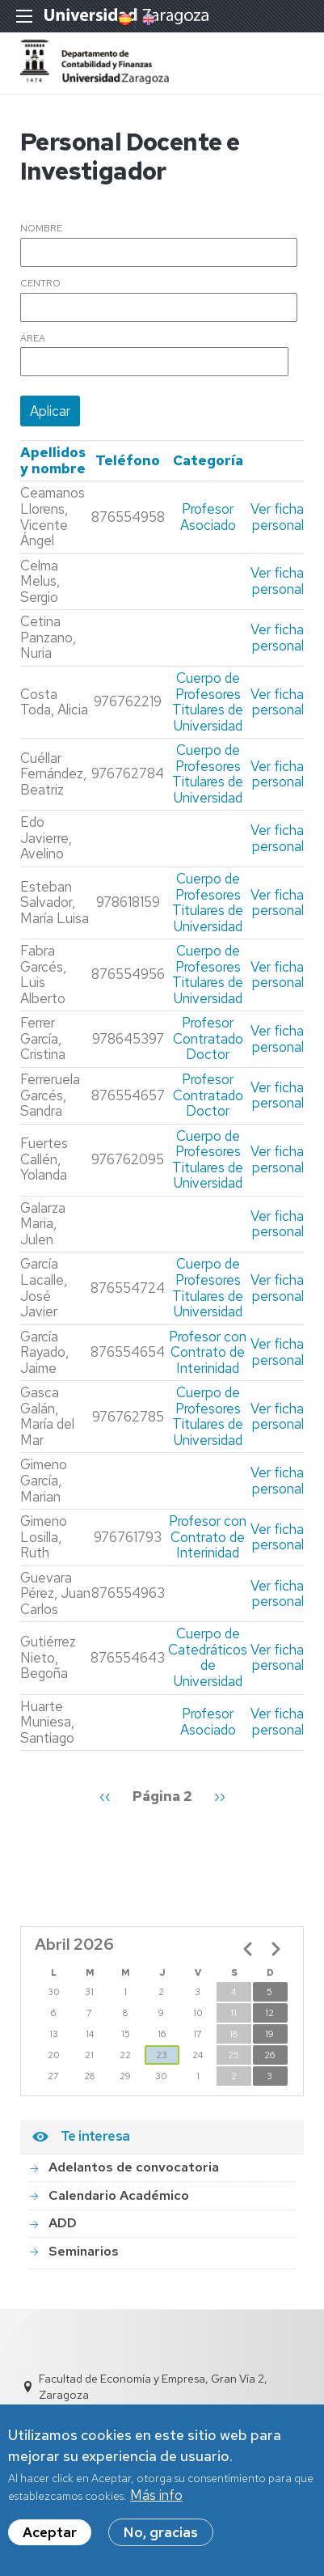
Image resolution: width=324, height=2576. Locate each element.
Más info (156, 2501)
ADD (62, 2222)
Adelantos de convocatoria (133, 2167)
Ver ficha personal (277, 517)
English (147, 19)
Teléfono (127, 460)
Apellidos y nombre (53, 460)
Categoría (208, 460)
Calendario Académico (118, 2195)
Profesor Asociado (208, 517)
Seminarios (83, 2251)
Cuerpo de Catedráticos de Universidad (207, 1657)
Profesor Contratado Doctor (208, 1038)
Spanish (123, 19)
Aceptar (50, 2539)
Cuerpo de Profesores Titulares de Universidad (207, 702)
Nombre (41, 229)
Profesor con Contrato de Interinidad (207, 1352)
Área (32, 339)
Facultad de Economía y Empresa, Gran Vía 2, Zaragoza (153, 2386)
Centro (40, 284)
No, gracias (161, 2539)
